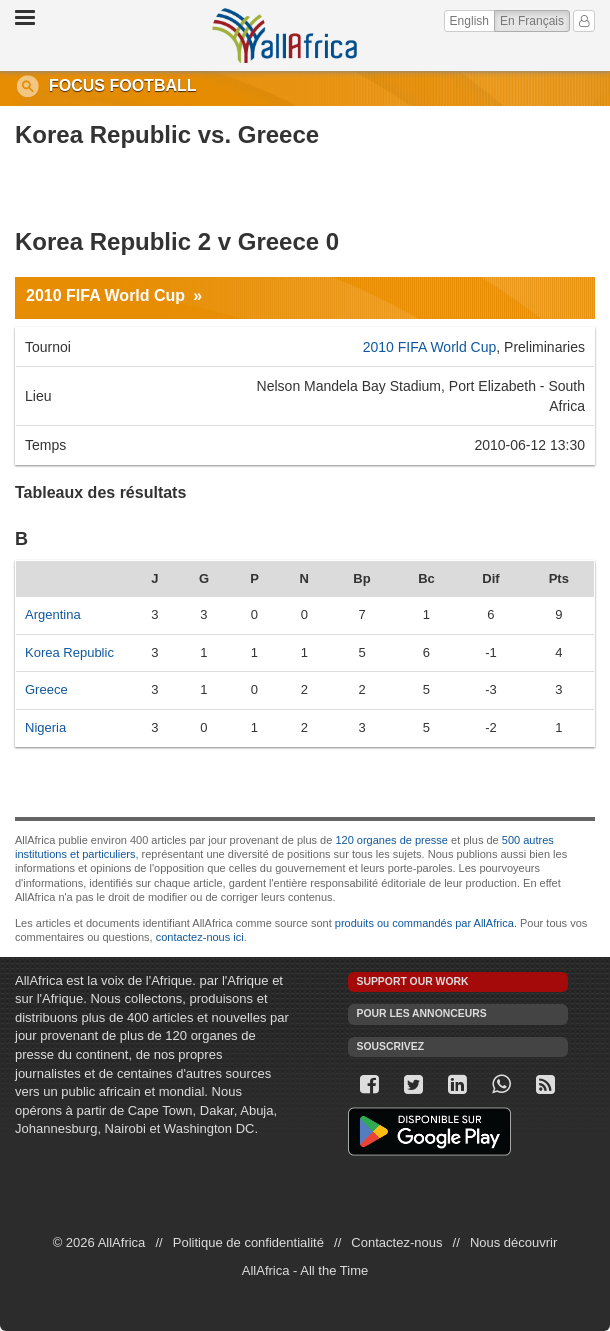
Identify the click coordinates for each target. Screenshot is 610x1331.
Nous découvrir (513, 1242)
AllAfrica (284, 35)
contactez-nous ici (200, 937)
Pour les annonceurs (422, 1013)
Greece (46, 689)
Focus (77, 85)
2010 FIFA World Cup (105, 295)
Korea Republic (69, 652)
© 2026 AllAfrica (99, 1242)
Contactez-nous (396, 1242)
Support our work (413, 981)
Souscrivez (391, 1046)
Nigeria (45, 727)
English (469, 21)
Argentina (53, 614)
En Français (535, 19)
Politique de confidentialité (248, 1242)
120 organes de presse (391, 840)
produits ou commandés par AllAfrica (424, 923)
